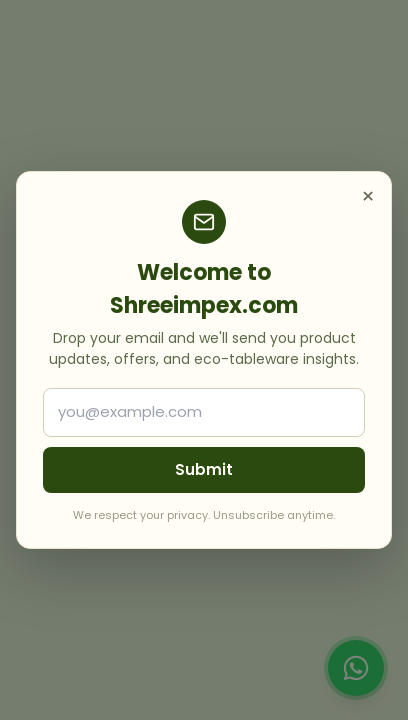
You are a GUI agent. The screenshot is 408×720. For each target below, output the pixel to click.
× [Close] (368, 197)
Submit (204, 469)
